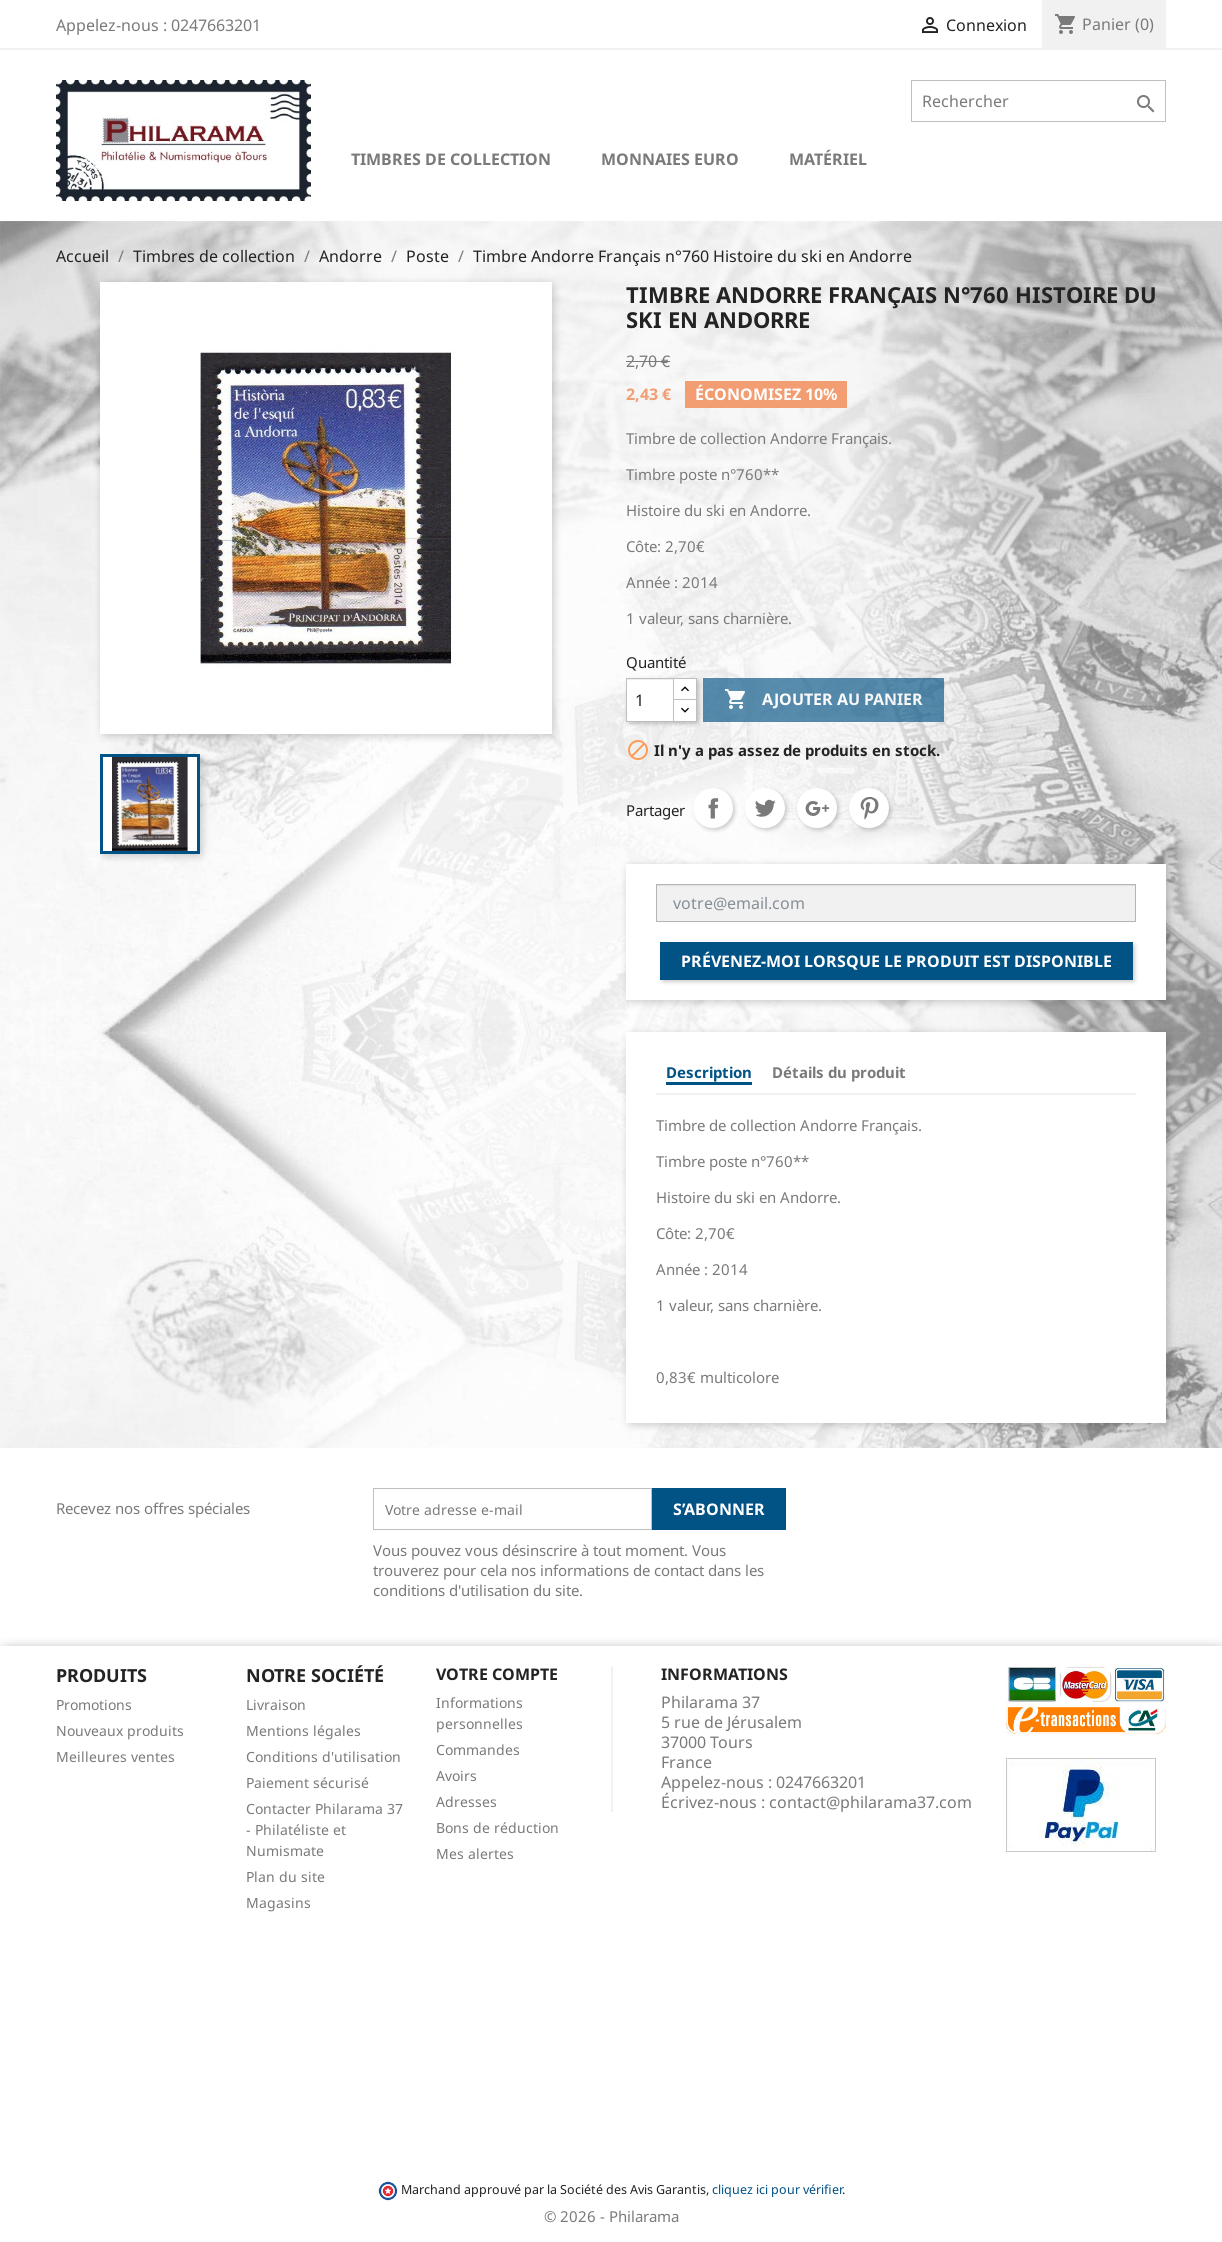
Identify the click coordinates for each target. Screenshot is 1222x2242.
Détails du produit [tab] (839, 1072)
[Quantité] (650, 700)
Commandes (478, 1749)
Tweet (765, 808)
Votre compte (497, 1674)
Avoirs (456, 1775)
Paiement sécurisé (307, 1782)
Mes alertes (475, 1853)
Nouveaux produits (120, 1730)
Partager (713, 808)
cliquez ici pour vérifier (777, 2189)
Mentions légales (303, 1730)
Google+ (817, 808)
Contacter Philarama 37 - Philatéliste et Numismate (324, 1829)
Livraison (276, 1704)
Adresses (466, 1801)
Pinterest (869, 808)
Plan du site (285, 1876)
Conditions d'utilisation (323, 1756)
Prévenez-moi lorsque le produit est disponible (896, 961)
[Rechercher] (1038, 101)
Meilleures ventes (115, 1756)
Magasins (278, 1902)
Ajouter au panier (823, 700)
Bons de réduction (497, 1827)
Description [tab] (709, 1072)
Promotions (94, 1704)
